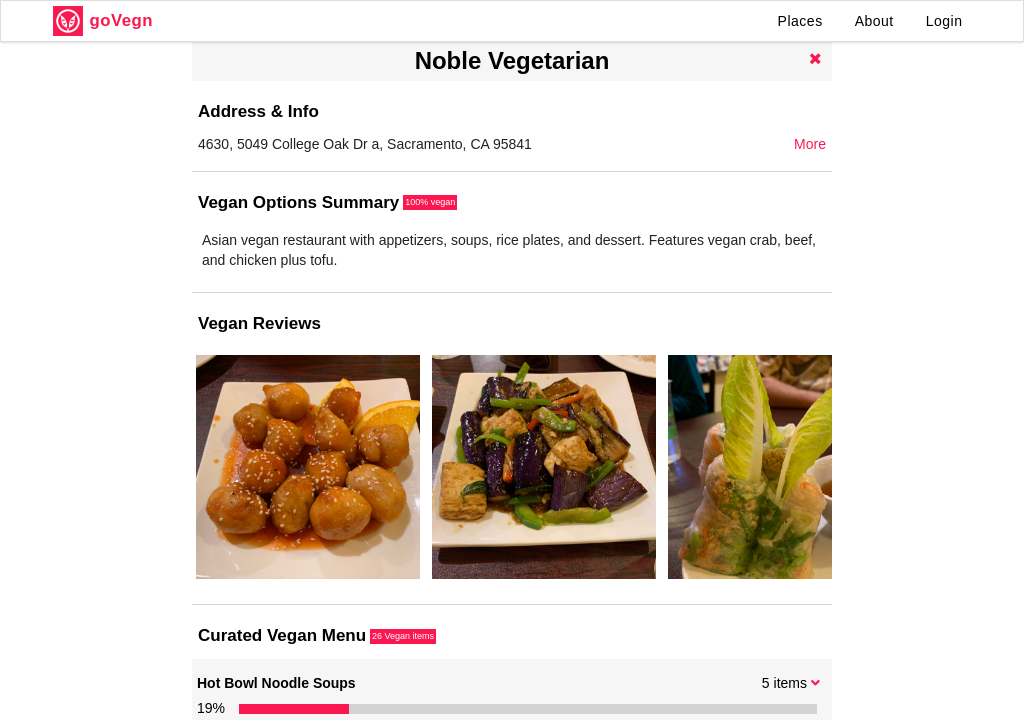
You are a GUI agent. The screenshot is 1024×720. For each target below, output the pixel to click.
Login (944, 21)
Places (800, 21)
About (874, 21)
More (810, 144)
